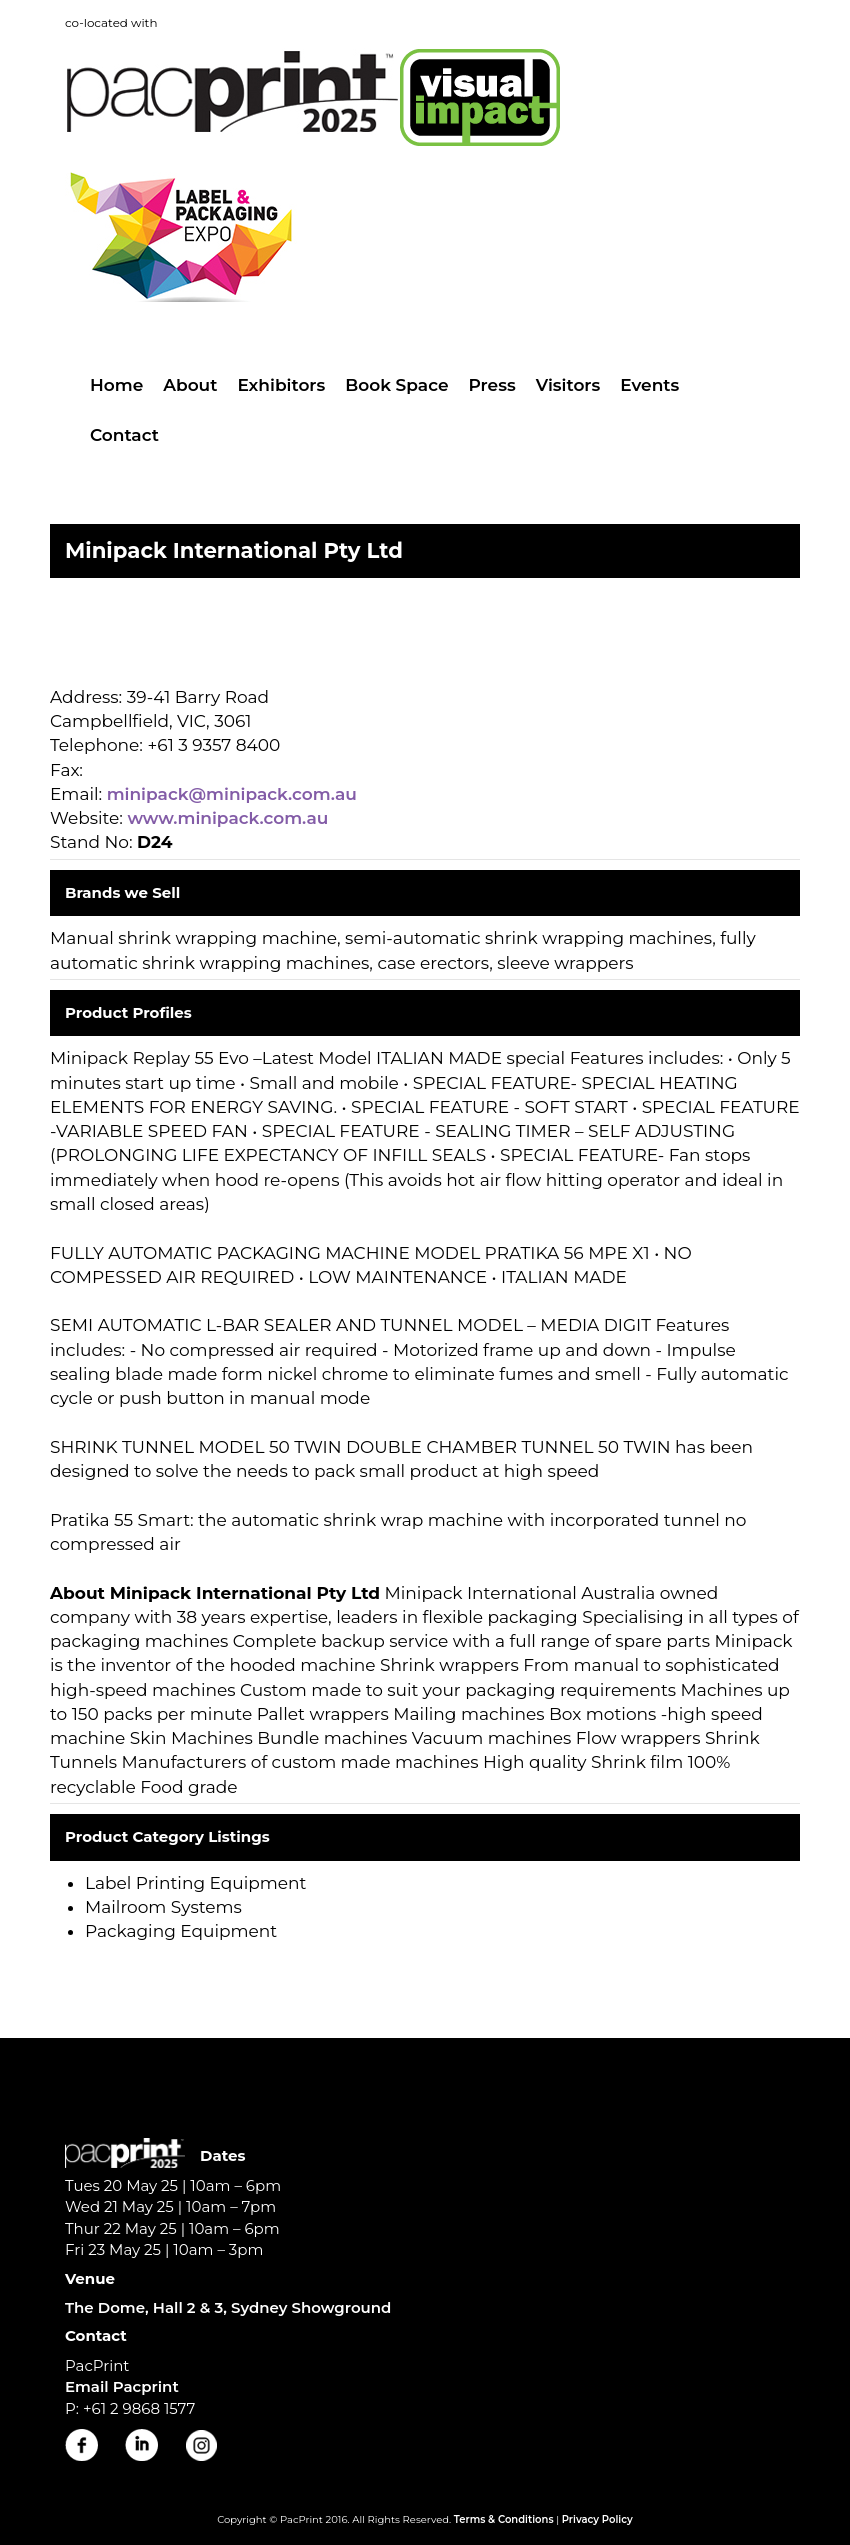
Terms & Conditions (504, 2519)
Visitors (568, 385)
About (190, 385)
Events (649, 385)
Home (116, 385)
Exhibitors (281, 385)
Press (492, 385)
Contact (124, 435)
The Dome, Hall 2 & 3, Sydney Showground (228, 2307)
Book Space (396, 385)
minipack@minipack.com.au (232, 794)
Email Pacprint (122, 2386)
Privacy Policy (597, 2519)
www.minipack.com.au (227, 818)
